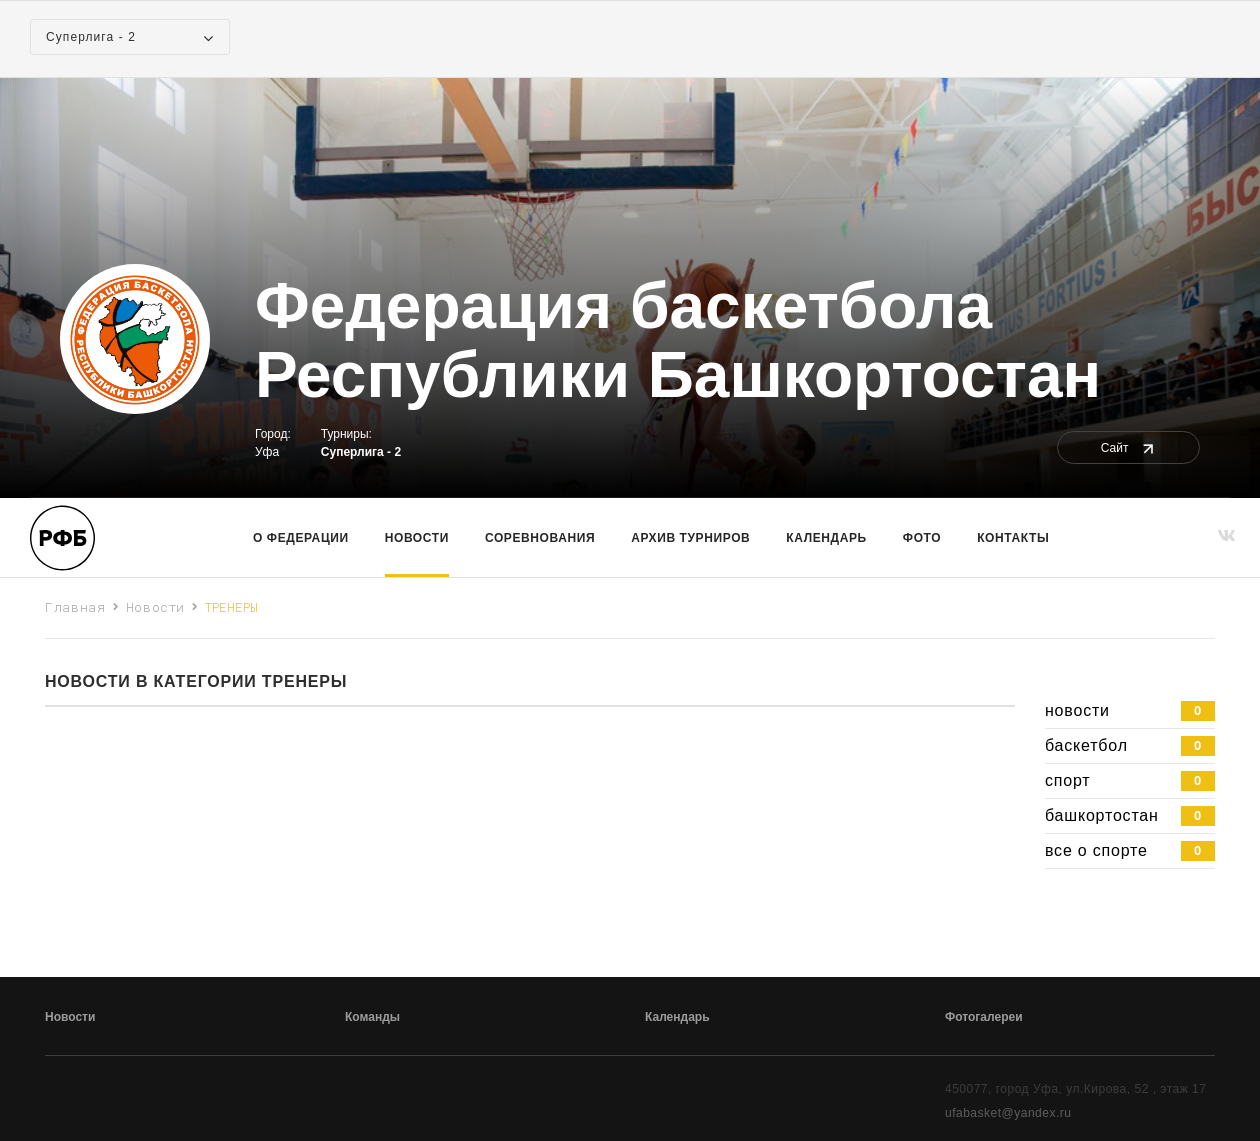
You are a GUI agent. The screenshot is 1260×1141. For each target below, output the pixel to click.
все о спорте (1130, 851)
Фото (922, 538)
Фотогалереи (984, 1017)
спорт (1130, 781)
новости (1130, 711)
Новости (417, 538)
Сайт (1128, 448)
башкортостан (1130, 816)
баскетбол (1130, 746)
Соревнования (540, 538)
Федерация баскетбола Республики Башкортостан (678, 341)
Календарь (826, 538)
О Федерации (301, 538)
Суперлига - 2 (361, 452)
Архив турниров (690, 538)
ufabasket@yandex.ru (1008, 1113)
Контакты (1013, 538)
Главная (75, 607)
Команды (372, 1017)
